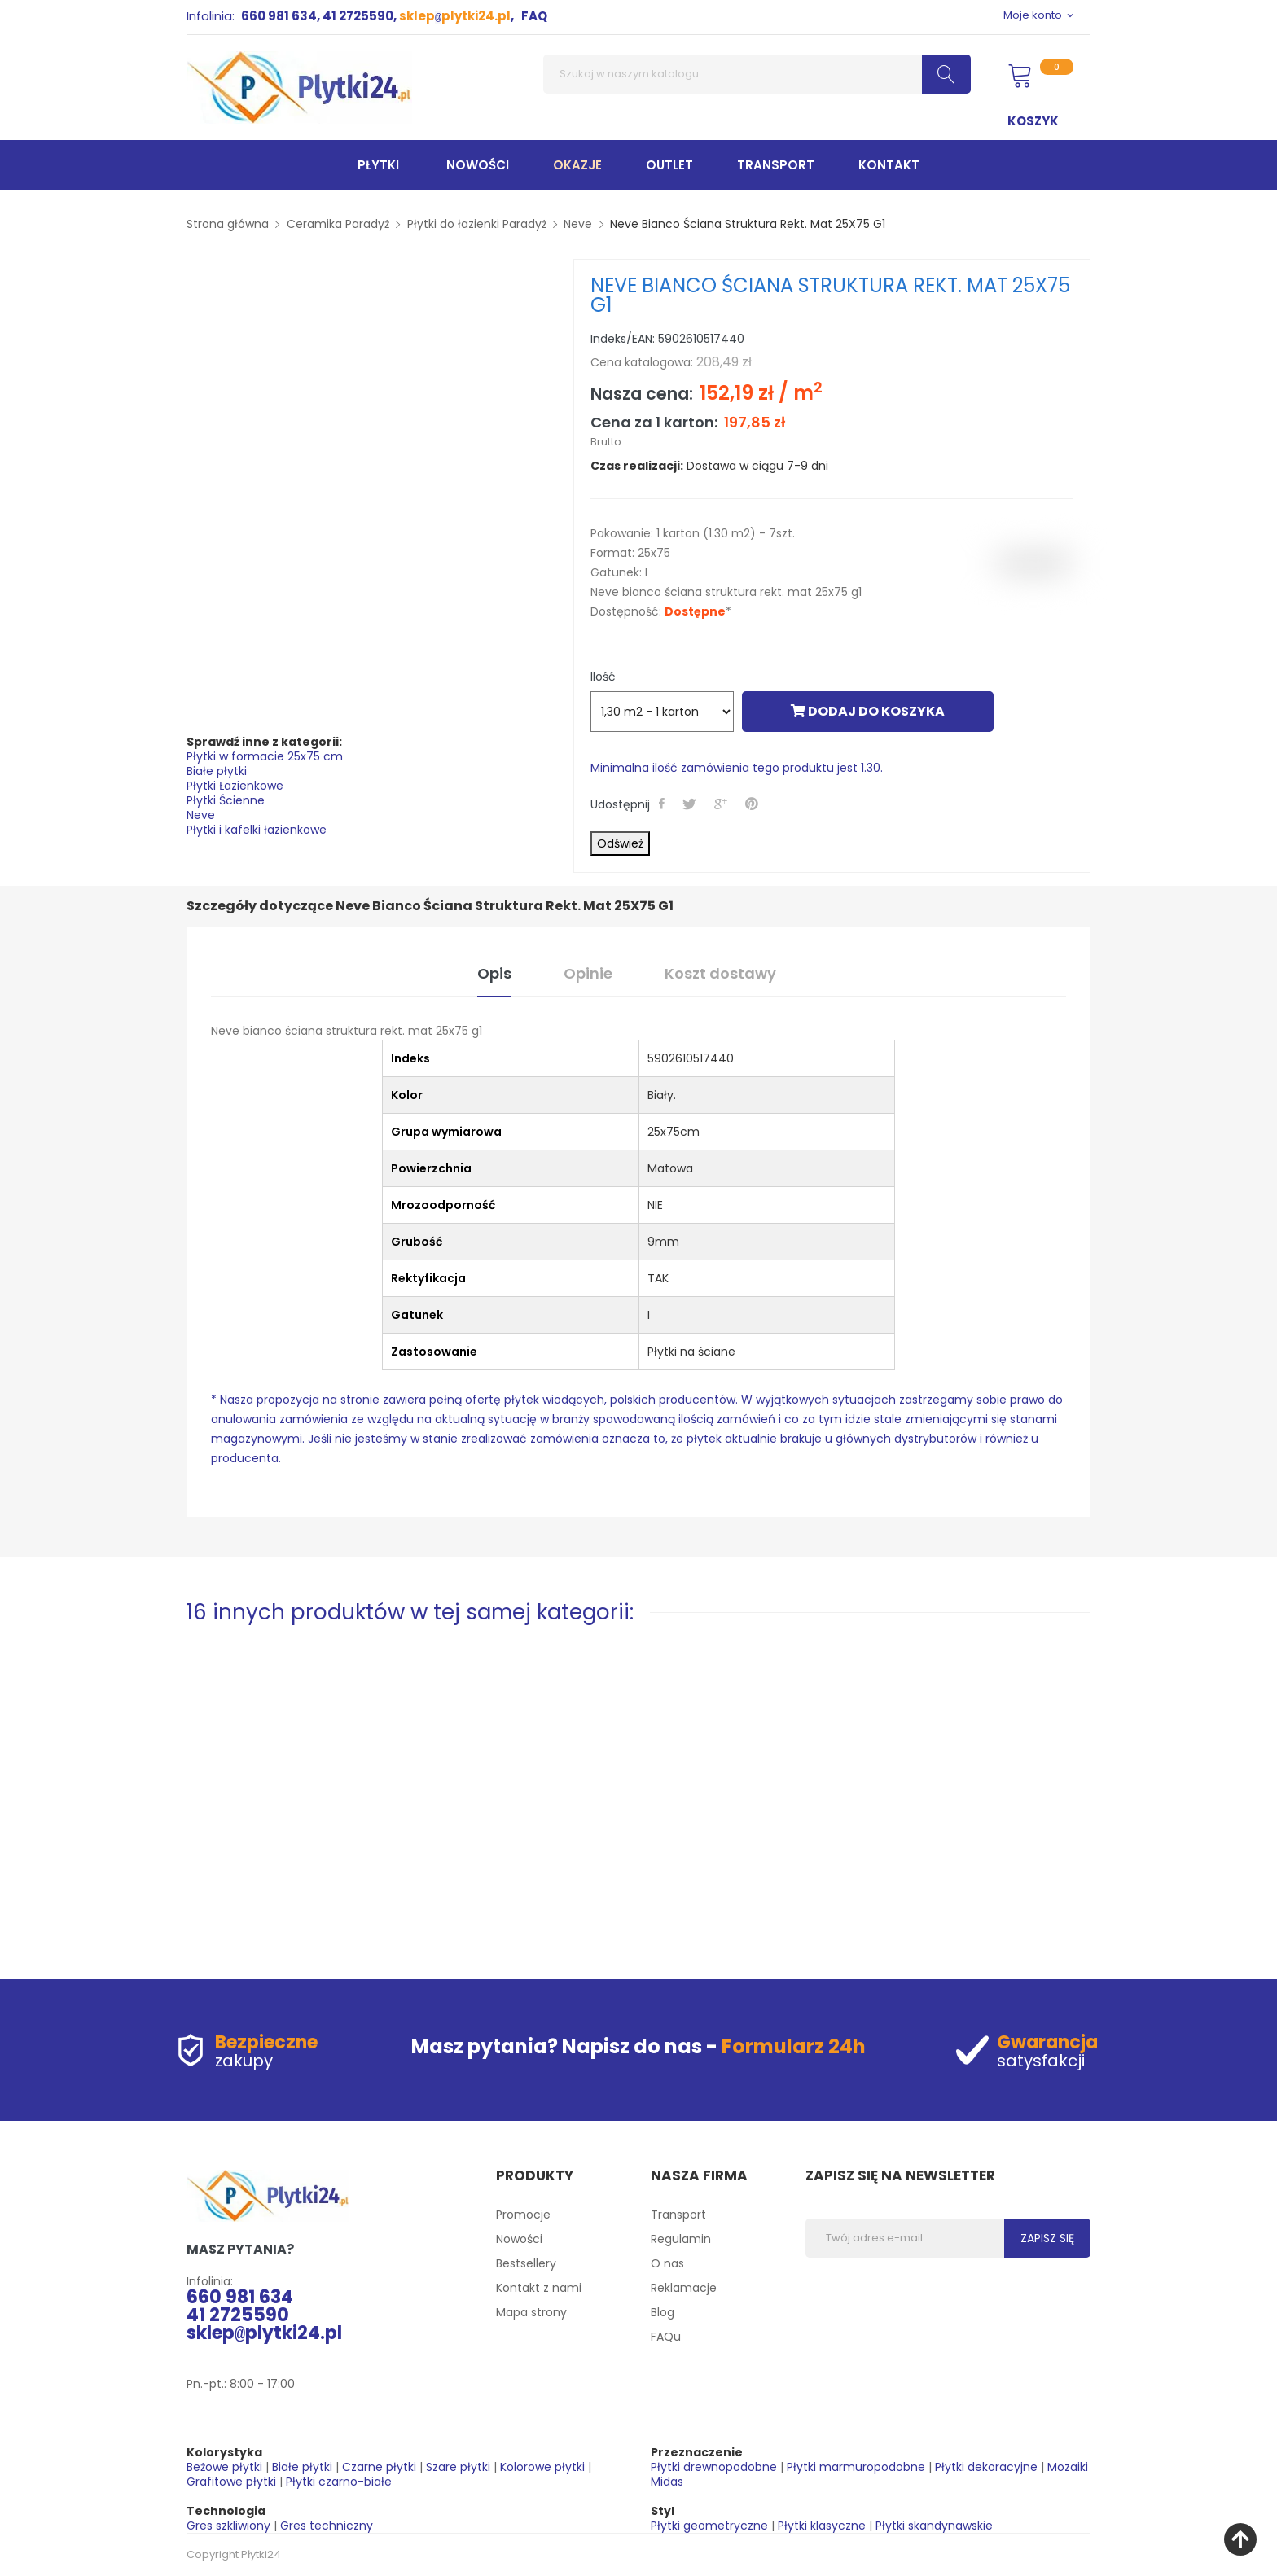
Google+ (722, 803)
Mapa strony (531, 2312)
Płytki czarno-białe (339, 2481)
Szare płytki (458, 2467)
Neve (201, 815)
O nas (667, 2263)
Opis (494, 973)
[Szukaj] (757, 74)
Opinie (588, 973)
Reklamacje (684, 2288)
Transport (678, 2214)
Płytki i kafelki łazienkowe (257, 829)
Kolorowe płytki (542, 2467)
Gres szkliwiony (228, 2525)
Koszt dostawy (720, 973)
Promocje (523, 2214)
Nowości (519, 2239)
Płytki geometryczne (709, 2525)
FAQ (534, 15)
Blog (662, 2312)
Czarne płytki (379, 2467)
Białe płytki (217, 771)
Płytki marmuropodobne (856, 2467)
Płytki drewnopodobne (714, 2467)
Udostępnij (663, 803)
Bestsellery (526, 2263)
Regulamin (681, 2239)
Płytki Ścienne (226, 800)
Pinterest (753, 803)
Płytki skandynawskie (934, 2525)
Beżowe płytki (224, 2467)
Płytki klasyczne (822, 2525)
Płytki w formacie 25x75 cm (265, 756)
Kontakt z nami (538, 2288)
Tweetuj (691, 803)
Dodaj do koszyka (868, 711)
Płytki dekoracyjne (986, 2467)
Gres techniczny (326, 2525)
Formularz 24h (794, 2046)
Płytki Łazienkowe (235, 786)
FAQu (666, 2336)
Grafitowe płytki (231, 2481)
